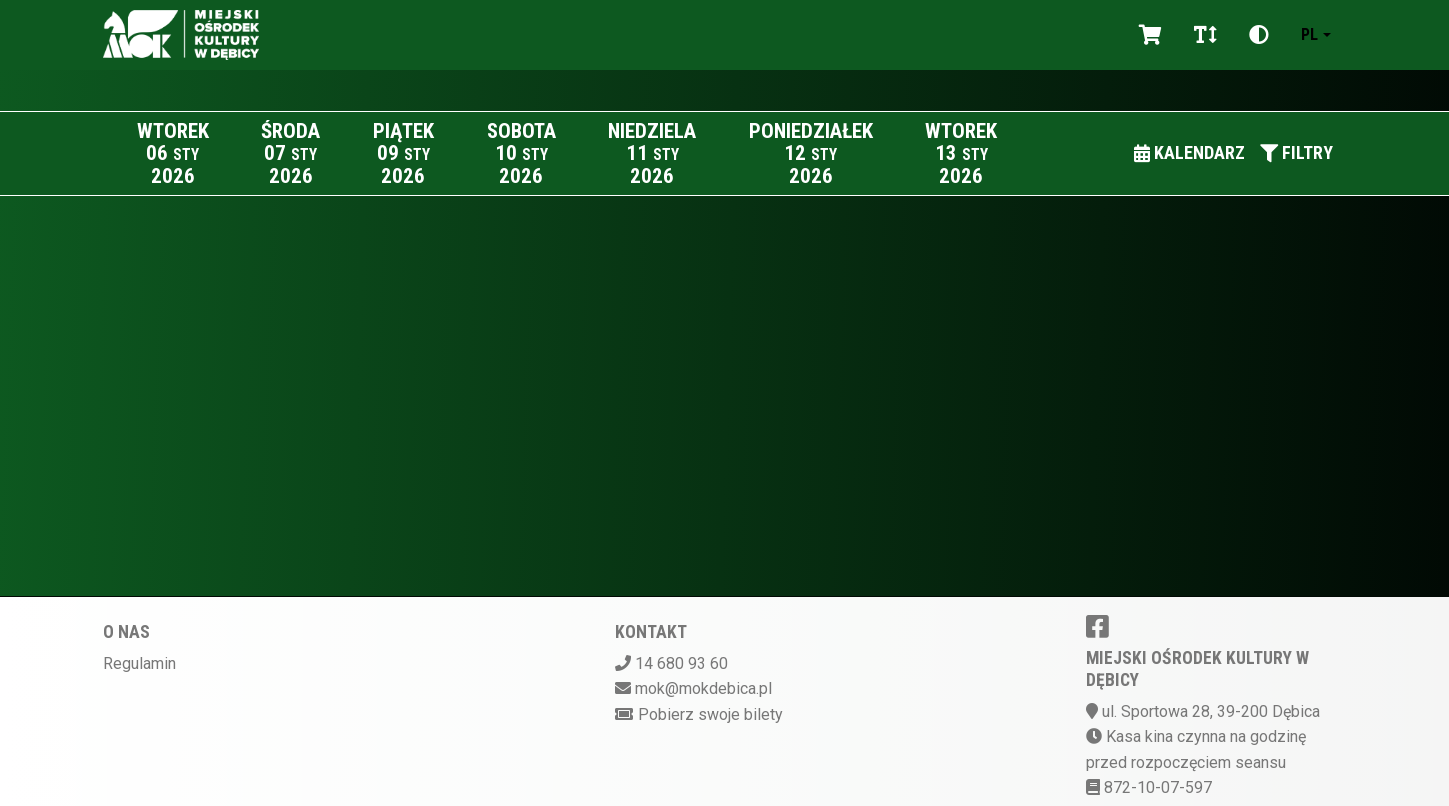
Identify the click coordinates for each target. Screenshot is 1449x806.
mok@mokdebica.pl (703, 688)
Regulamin (139, 663)
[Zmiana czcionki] (1205, 35)
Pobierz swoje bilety (710, 714)
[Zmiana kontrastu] (1259, 35)
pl (1309, 34)
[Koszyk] (1150, 35)
